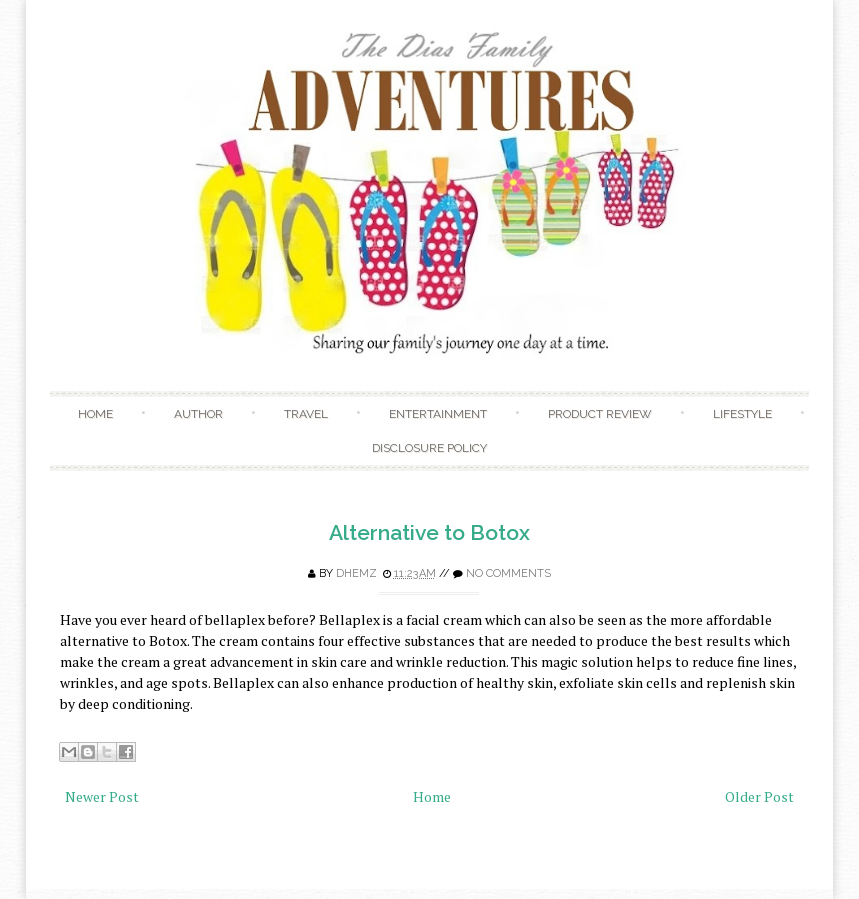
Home (95, 414)
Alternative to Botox (429, 532)
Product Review (600, 414)
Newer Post (102, 796)
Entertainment (438, 414)
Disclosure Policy (429, 448)
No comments (508, 573)
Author (198, 414)
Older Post (759, 796)
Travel (306, 414)
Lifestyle (742, 414)
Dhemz (356, 573)
